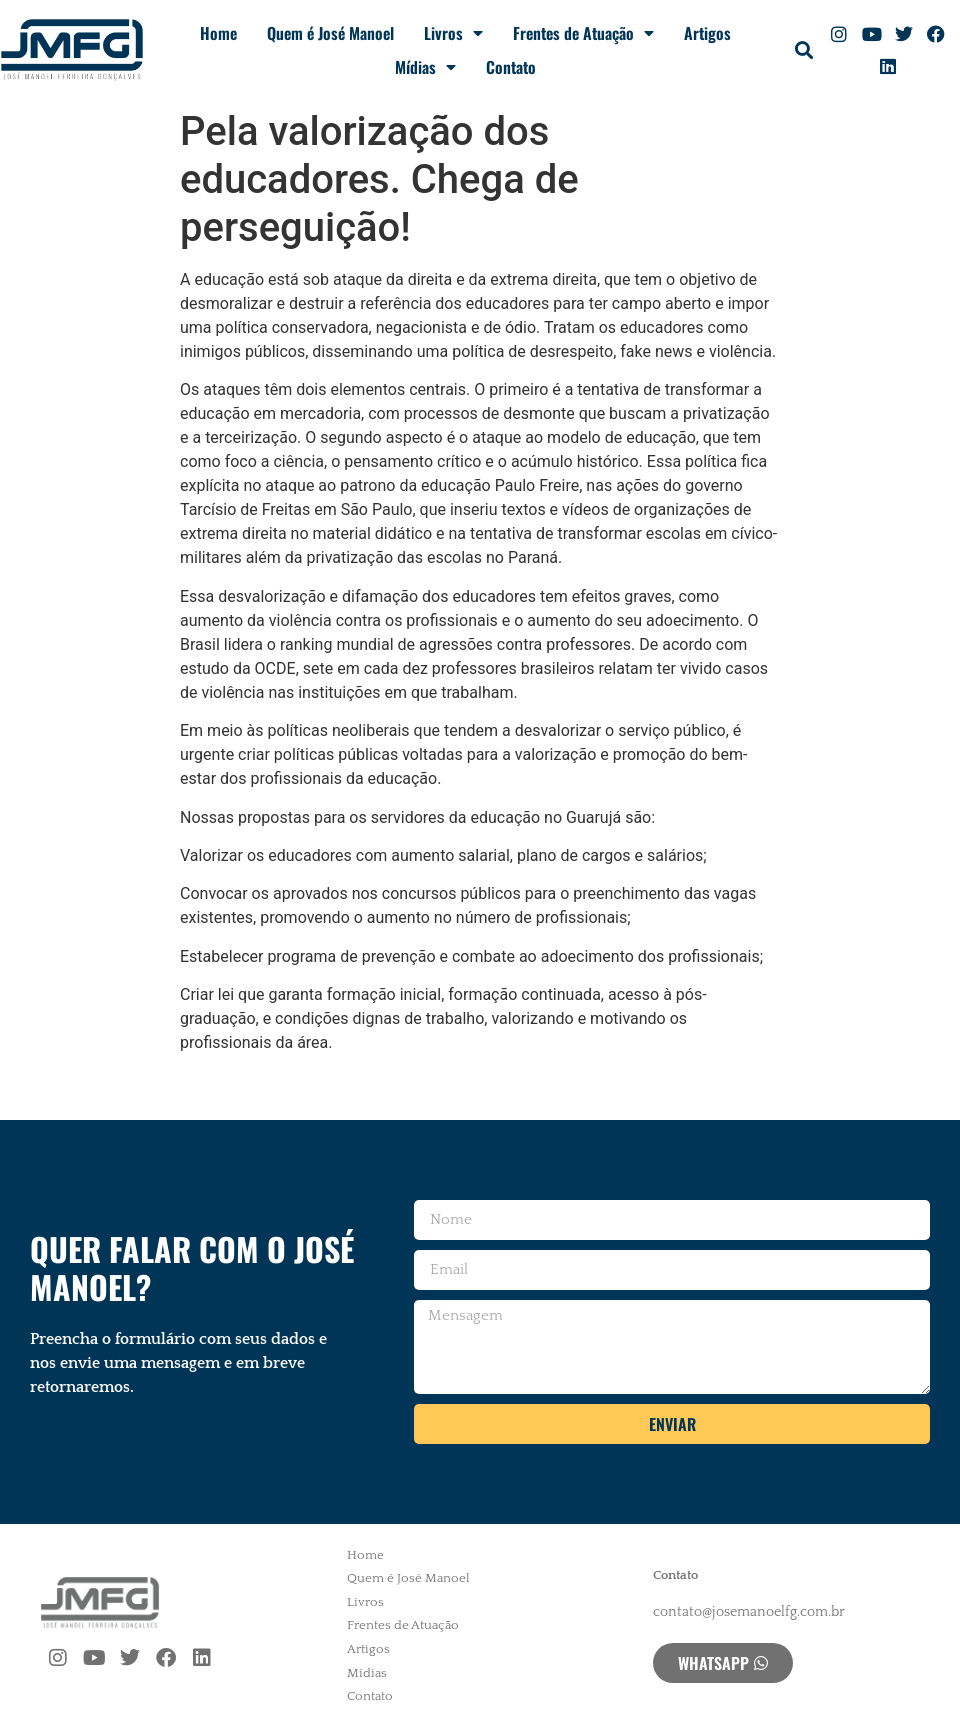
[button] (803, 50)
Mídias (425, 67)
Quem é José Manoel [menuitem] (408, 1578)
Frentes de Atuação (583, 33)
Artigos (707, 33)
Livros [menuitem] (365, 1602)
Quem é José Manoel (330, 33)
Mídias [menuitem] (367, 1673)
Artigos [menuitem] (368, 1649)
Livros (453, 33)
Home (218, 33)
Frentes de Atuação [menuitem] (403, 1625)
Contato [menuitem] (370, 1696)
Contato (511, 67)
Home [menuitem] (365, 1555)
